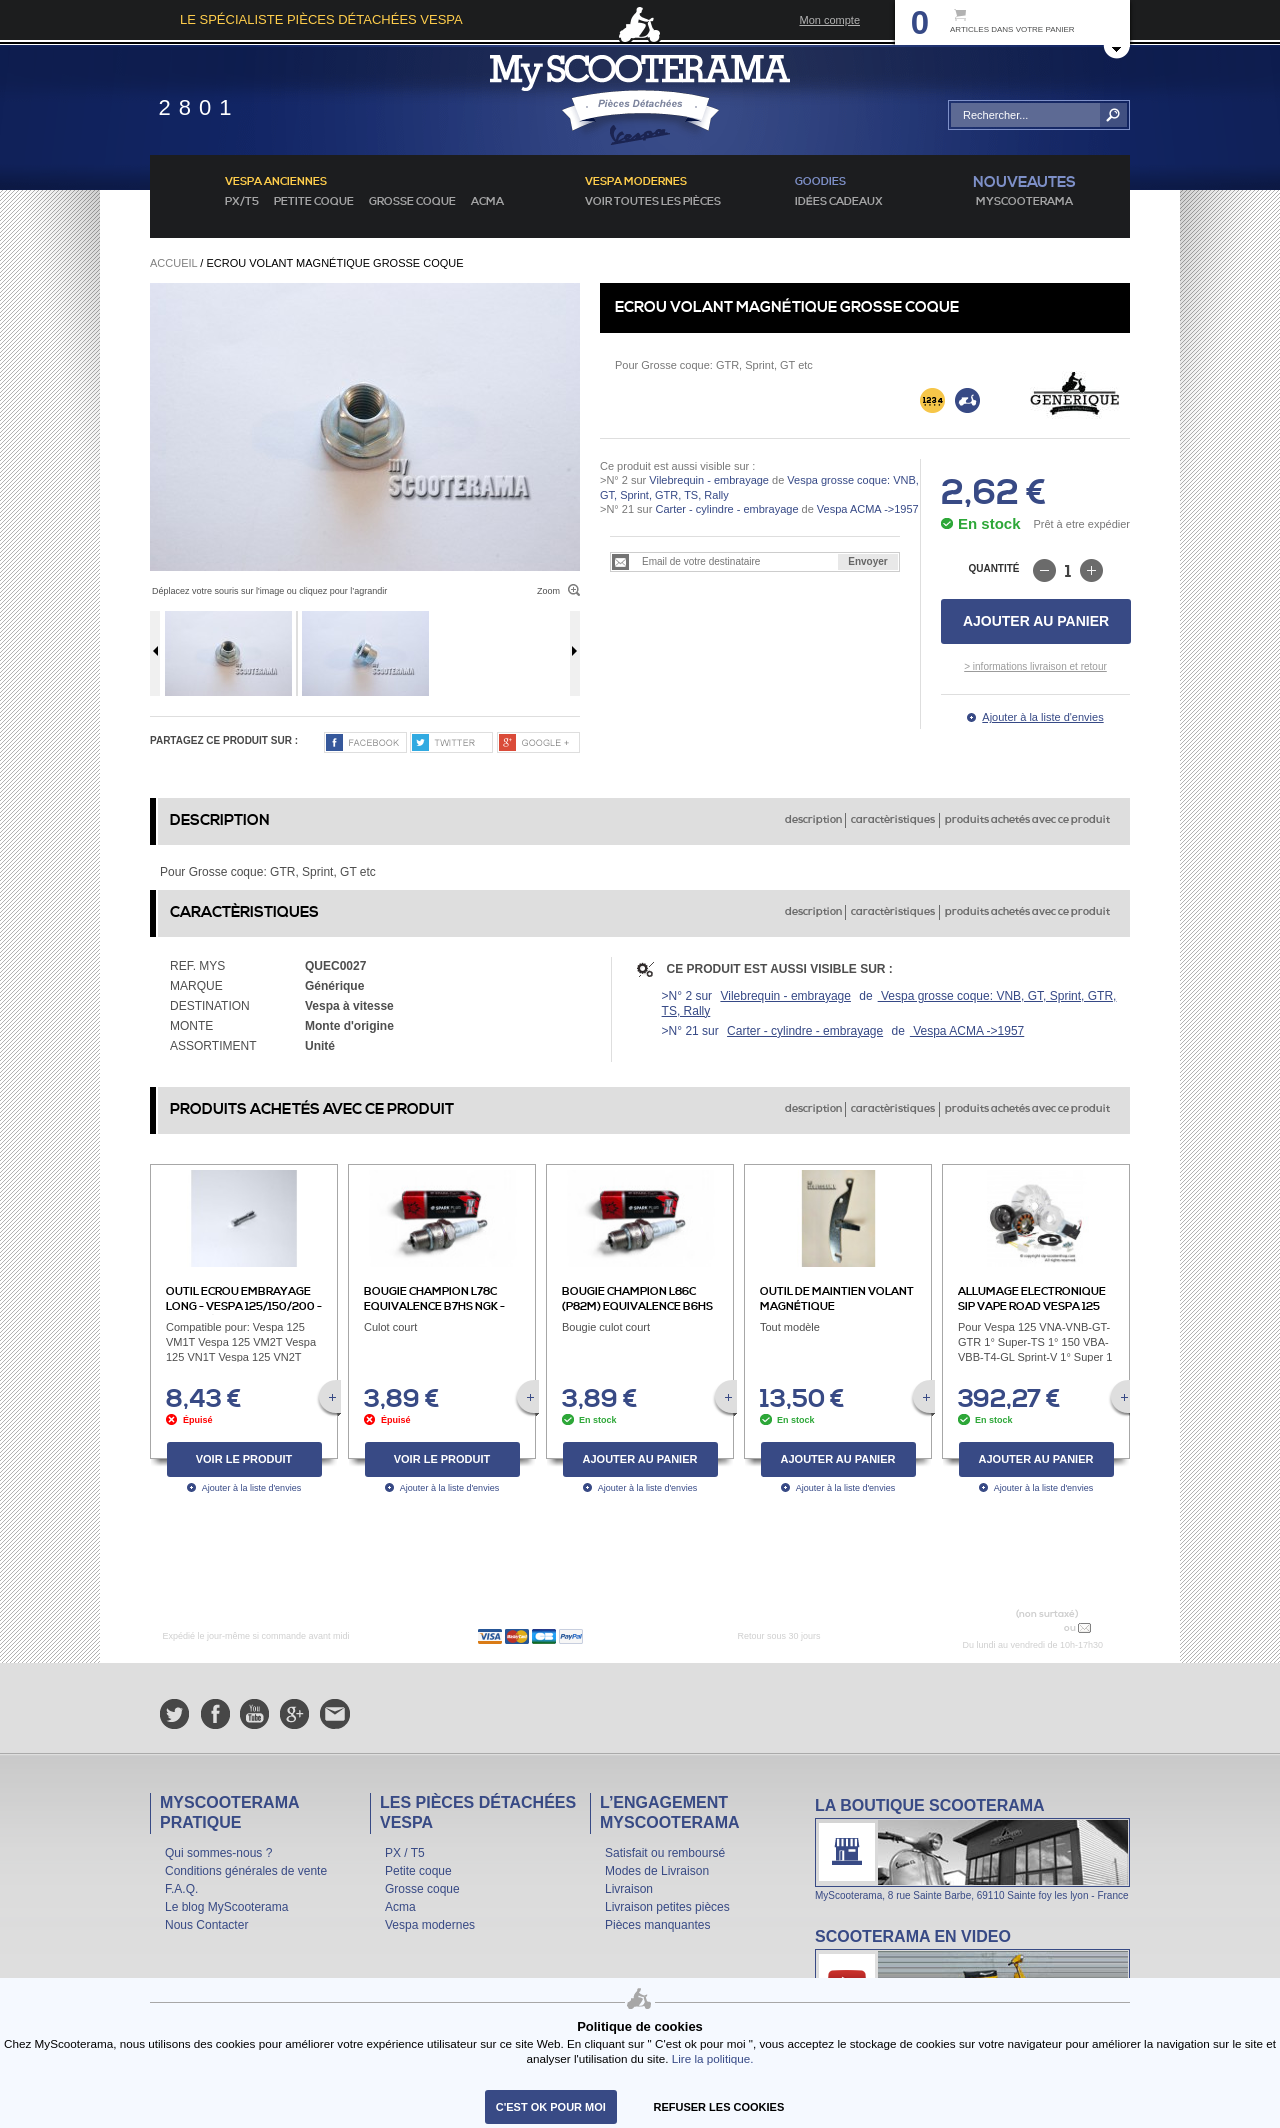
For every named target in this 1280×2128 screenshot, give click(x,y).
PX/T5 (242, 202)
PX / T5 (405, 1853)
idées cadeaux (839, 202)
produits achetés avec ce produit (1027, 820)
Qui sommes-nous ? (218, 1853)
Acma (487, 202)
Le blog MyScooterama (226, 1907)
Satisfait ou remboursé (665, 1853)
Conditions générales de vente (246, 1871)
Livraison (629, 1889)
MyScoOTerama (1024, 202)
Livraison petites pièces (667, 1907)
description (813, 820)
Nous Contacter (206, 1925)
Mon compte (829, 20)
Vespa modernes (430, 1925)
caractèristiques (893, 820)
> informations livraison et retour (1035, 666)
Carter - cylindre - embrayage (726, 509)
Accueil (173, 263)
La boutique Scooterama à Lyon (972, 1848)
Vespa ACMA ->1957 (866, 509)
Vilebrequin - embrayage (709, 480)
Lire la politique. (713, 2058)
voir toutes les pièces (653, 202)
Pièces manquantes (657, 1925)
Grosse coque (412, 202)
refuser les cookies (719, 2107)
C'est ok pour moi (551, 2107)
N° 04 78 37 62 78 (1013, 1627)
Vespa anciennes (276, 182)
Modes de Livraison (657, 1871)
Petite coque (314, 202)
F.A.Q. (181, 1889)
